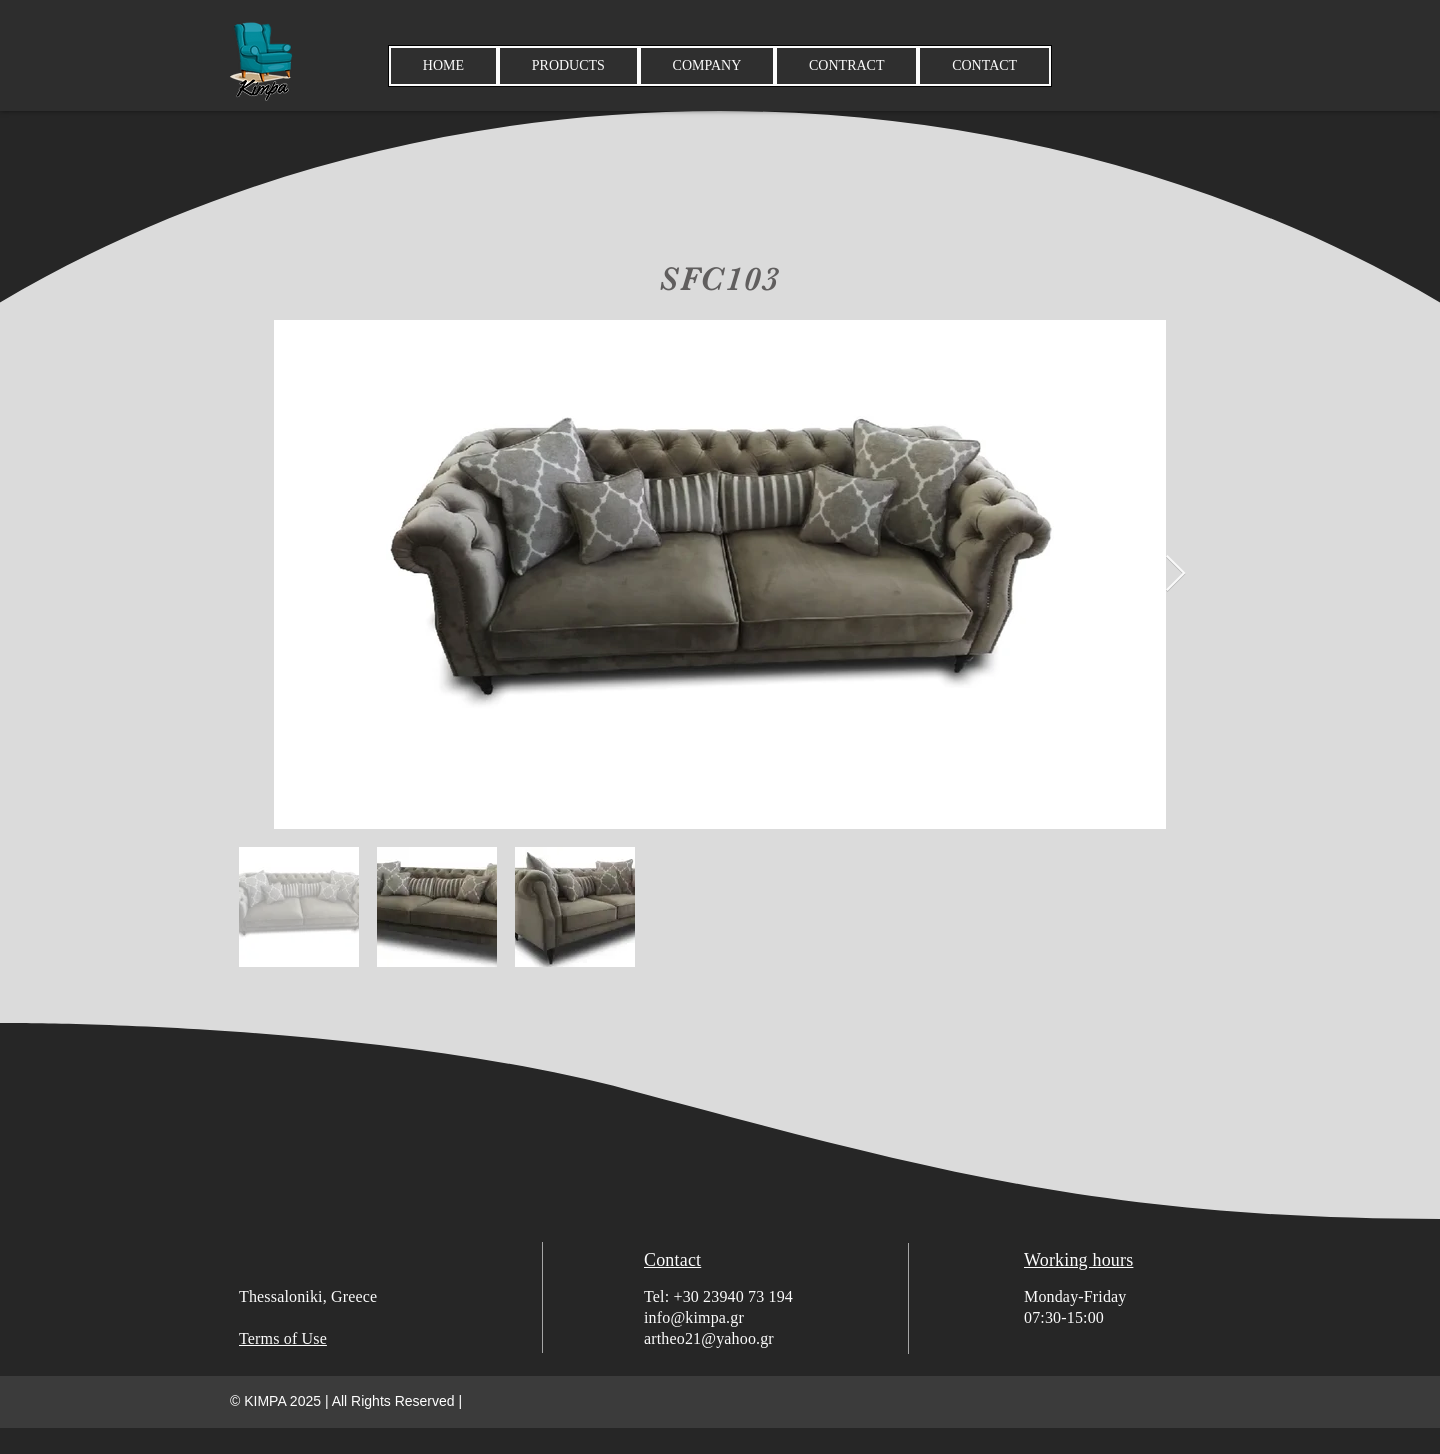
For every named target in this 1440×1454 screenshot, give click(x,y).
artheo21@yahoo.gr (709, 1338)
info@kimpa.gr (694, 1317)
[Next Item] (1175, 574)
